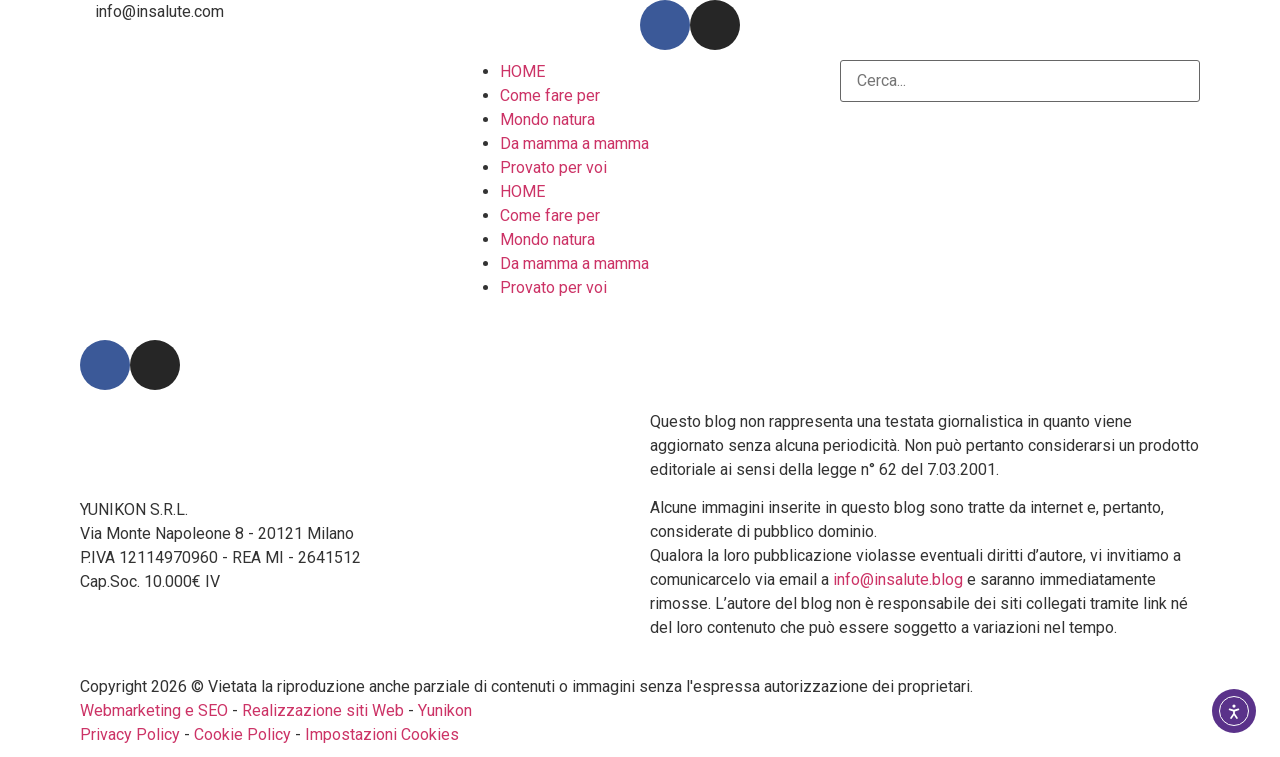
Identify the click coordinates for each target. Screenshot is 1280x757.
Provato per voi (553, 167)
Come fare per (550, 95)
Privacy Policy (130, 734)
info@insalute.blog (898, 579)
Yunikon (445, 710)
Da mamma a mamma (574, 143)
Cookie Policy (242, 734)
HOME (522, 71)
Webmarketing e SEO (154, 710)
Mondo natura (547, 119)
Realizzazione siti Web (323, 710)
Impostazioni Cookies (382, 734)
